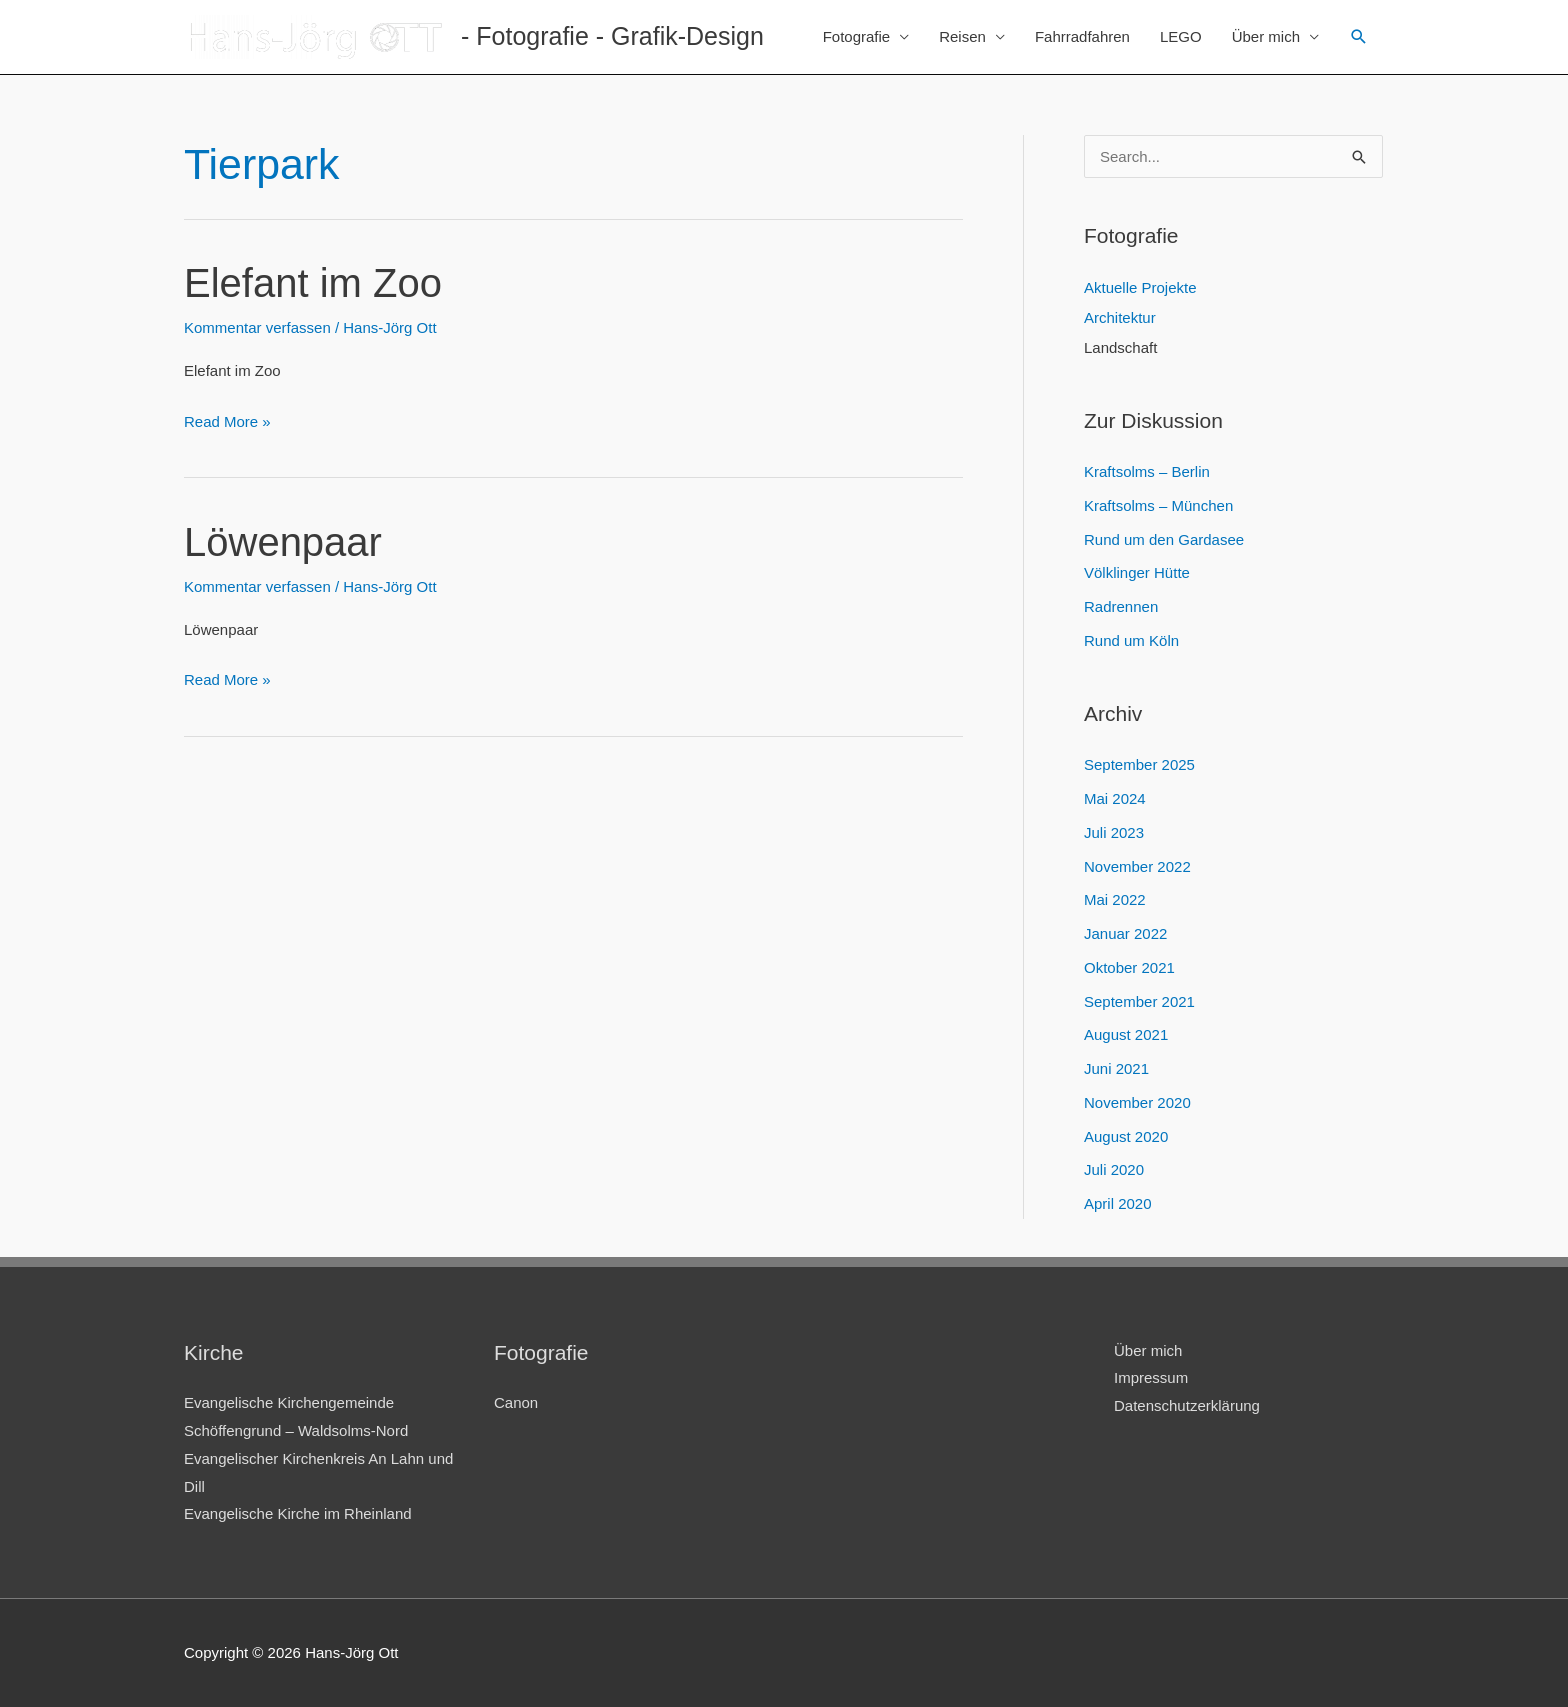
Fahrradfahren (1082, 36)
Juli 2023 (1114, 832)
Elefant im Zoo (313, 283)
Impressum (1151, 1377)
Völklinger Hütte (1137, 572)
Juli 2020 (1114, 1169)
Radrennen (1121, 606)
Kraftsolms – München (1158, 505)
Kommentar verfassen (257, 327)
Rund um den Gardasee (1164, 539)
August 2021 (1126, 1034)
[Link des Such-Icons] (1359, 37)
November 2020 (1137, 1102)
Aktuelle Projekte (1140, 287)
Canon (516, 1402)
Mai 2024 (1115, 798)
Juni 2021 (1116, 1068)
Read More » (227, 422)
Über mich (1266, 36)
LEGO (1181, 36)
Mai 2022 (1115, 899)
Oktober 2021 (1129, 967)
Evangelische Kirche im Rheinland (298, 1513)
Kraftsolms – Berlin (1147, 471)
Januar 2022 (1125, 933)
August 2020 (1126, 1136)
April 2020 (1118, 1203)
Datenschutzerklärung (1187, 1405)
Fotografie (857, 36)
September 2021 (1139, 1001)
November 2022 (1137, 866)
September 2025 (1139, 764)
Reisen (962, 36)
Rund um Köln (1131, 640)
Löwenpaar (283, 542)
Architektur (1120, 317)
